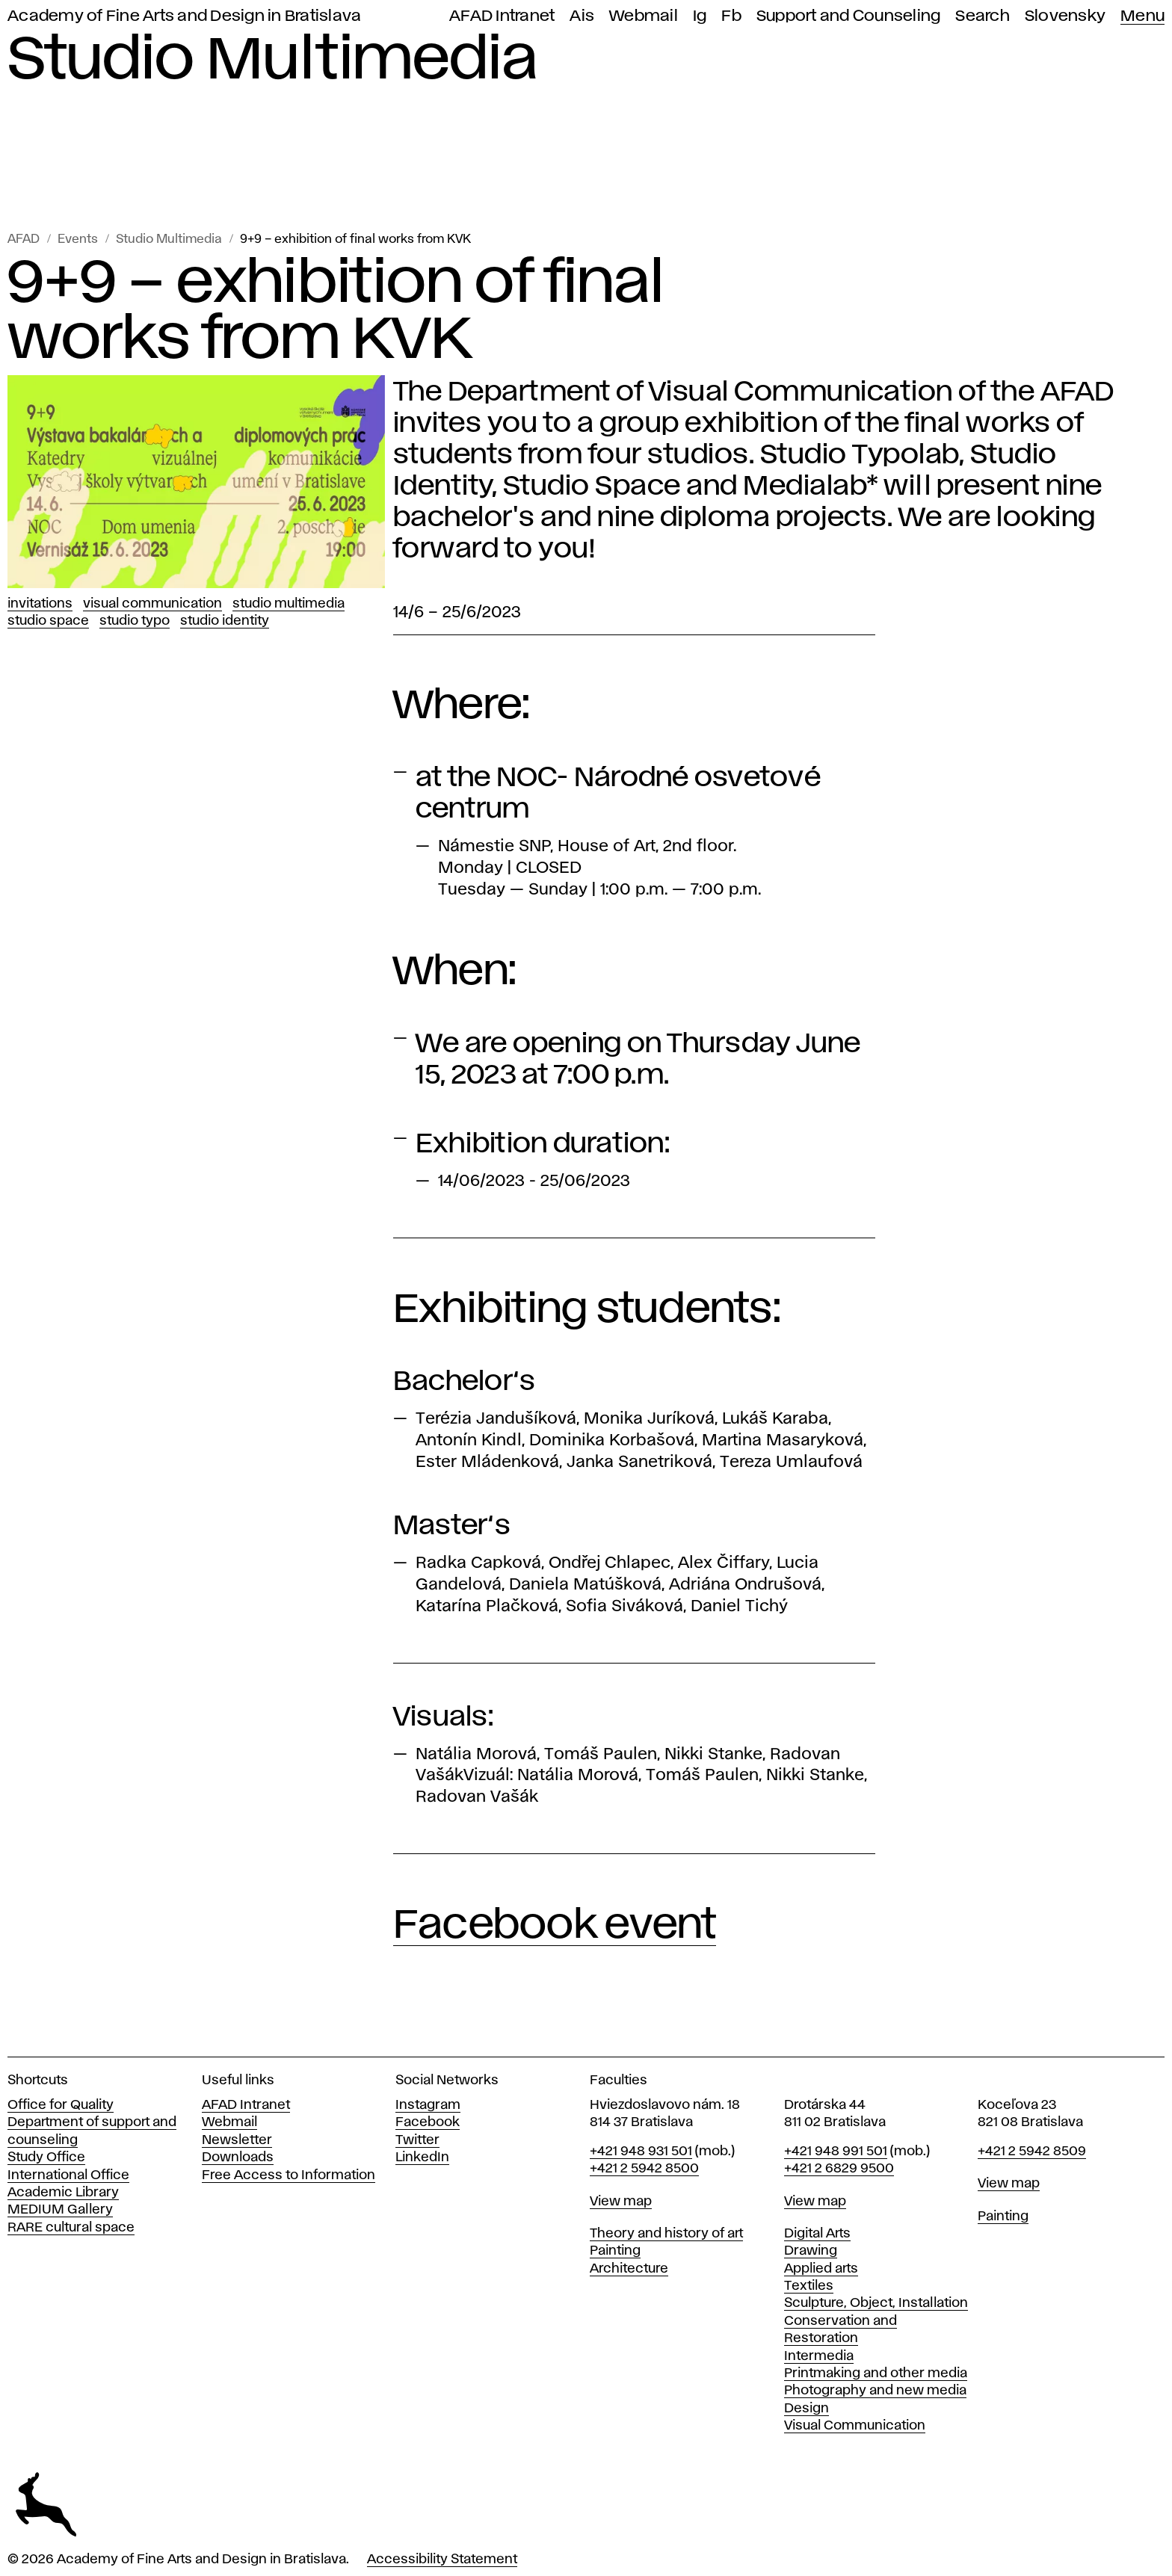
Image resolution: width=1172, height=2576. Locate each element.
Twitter (417, 2140)
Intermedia (819, 2356)
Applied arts (821, 2269)
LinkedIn (422, 2157)
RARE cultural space (71, 2228)
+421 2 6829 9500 (839, 2169)
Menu (1142, 16)
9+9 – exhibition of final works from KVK (355, 239)
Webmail (643, 16)
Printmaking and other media (875, 2373)
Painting (615, 2251)
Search (982, 16)
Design (806, 2409)
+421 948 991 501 (835, 2152)
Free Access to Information (288, 2175)
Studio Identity (224, 621)
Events (78, 239)
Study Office (46, 2157)
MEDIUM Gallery (60, 2210)
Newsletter (237, 2140)
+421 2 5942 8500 (644, 2169)
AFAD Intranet (502, 16)
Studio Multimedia (169, 239)
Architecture (629, 2269)
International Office (68, 2175)
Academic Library (63, 2193)
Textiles (808, 2286)
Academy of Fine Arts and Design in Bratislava (184, 16)
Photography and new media (875, 2391)
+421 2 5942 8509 (1032, 2152)
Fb (731, 16)
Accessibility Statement (442, 2560)
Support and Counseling (848, 16)
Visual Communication (152, 604)
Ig (700, 16)
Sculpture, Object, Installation (876, 2303)
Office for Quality (60, 2105)
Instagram (427, 2105)
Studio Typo (134, 621)
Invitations (40, 604)
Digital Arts (817, 2234)
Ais (582, 16)
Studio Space (48, 621)
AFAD (23, 239)
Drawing (810, 2251)
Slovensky (1065, 16)
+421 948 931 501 (641, 2152)
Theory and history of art (666, 2234)
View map (621, 2202)
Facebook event (555, 1926)
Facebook (427, 2122)
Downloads (238, 2157)
